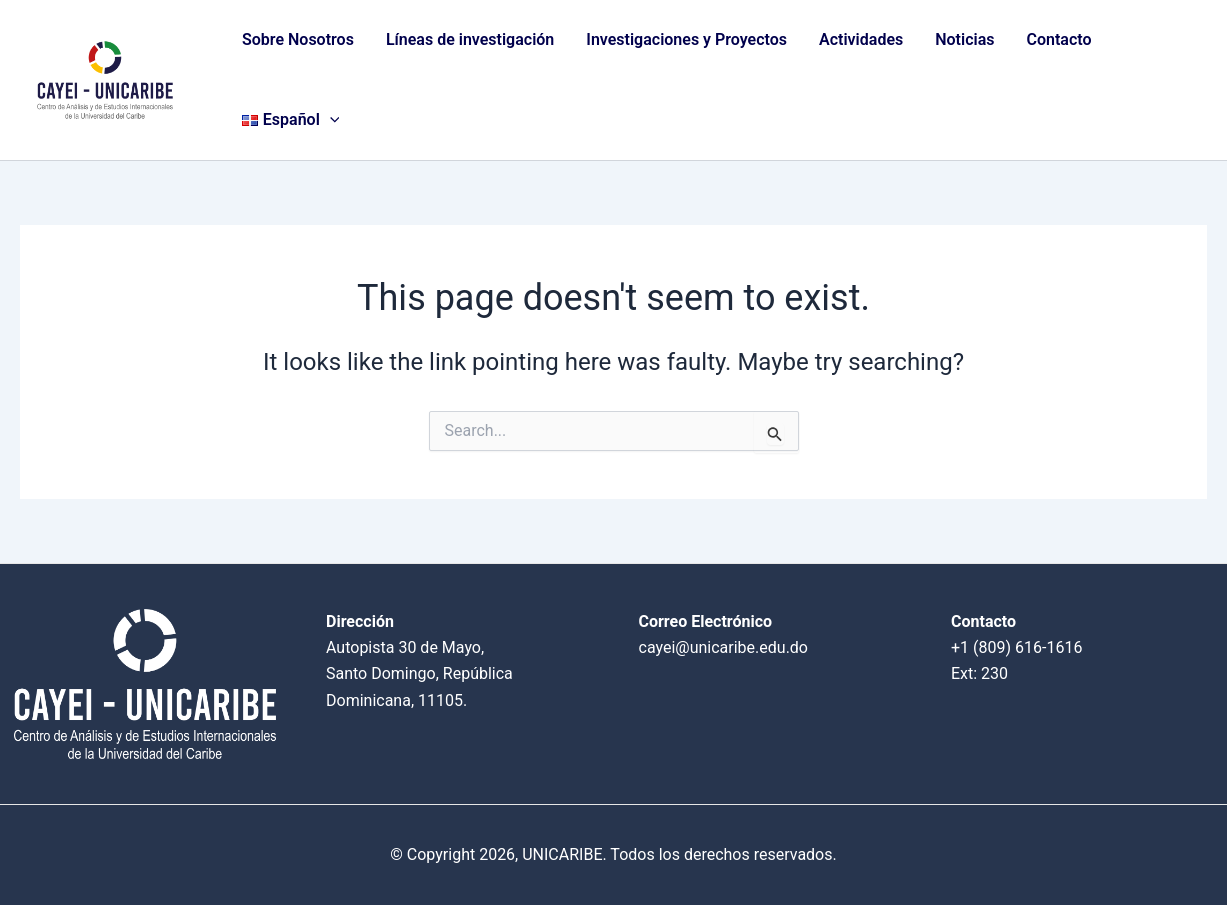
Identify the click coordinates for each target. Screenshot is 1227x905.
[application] (330, 120)
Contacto (1058, 39)
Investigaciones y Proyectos (686, 39)
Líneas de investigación (470, 39)
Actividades (861, 39)
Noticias (964, 39)
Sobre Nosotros (298, 39)
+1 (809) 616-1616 (1016, 647)
